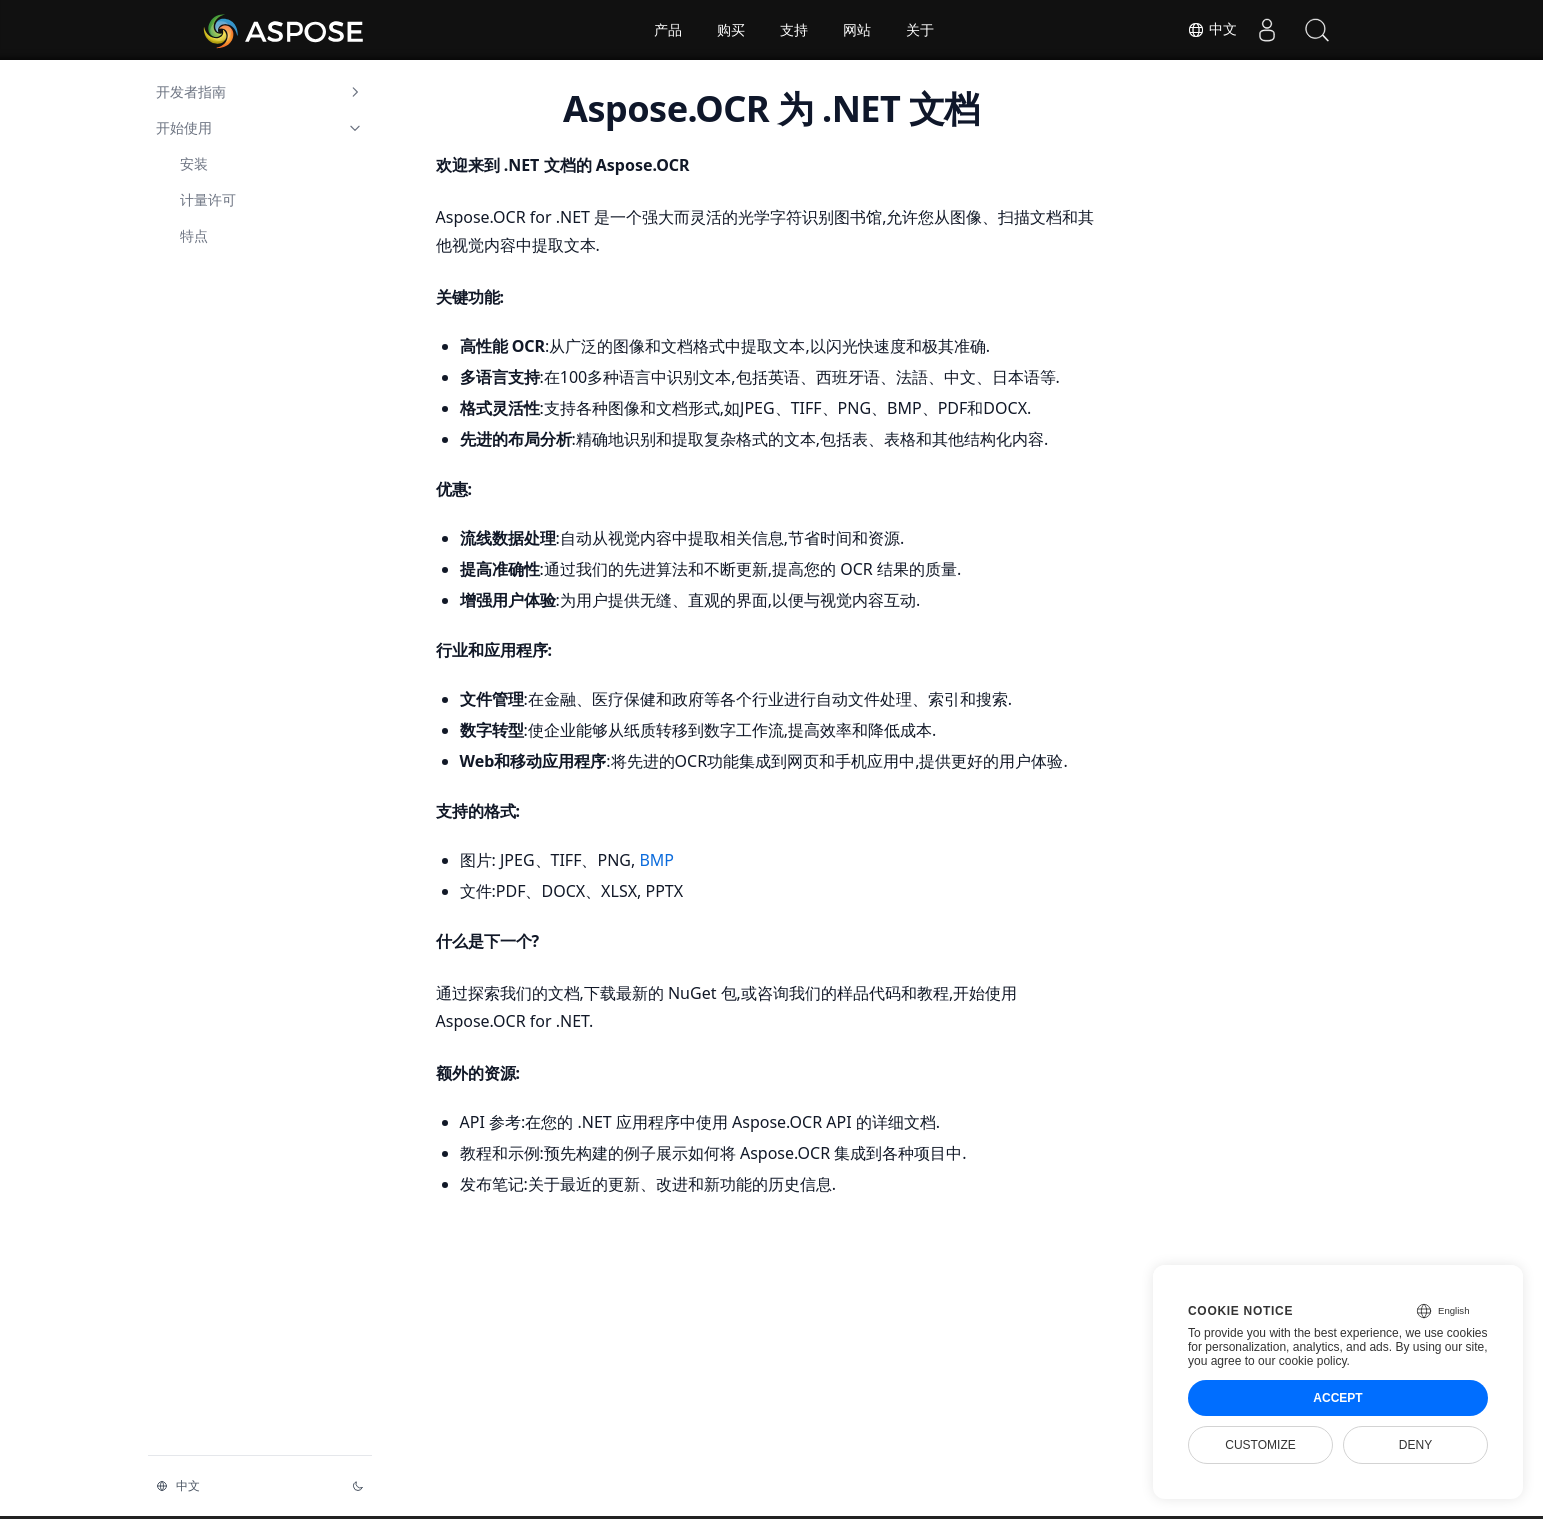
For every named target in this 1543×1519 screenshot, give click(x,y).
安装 (194, 163)
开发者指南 (260, 91)
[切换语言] (242, 1486)
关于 (920, 30)
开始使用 (260, 127)
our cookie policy (1302, 1361)
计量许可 (208, 199)
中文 (1212, 30)
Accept (1337, 1398)
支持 (794, 30)
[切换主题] (358, 1486)
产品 (668, 30)
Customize (1260, 1445)
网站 (857, 30)
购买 (731, 30)
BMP (656, 860)
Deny (1415, 1445)
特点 (194, 235)
